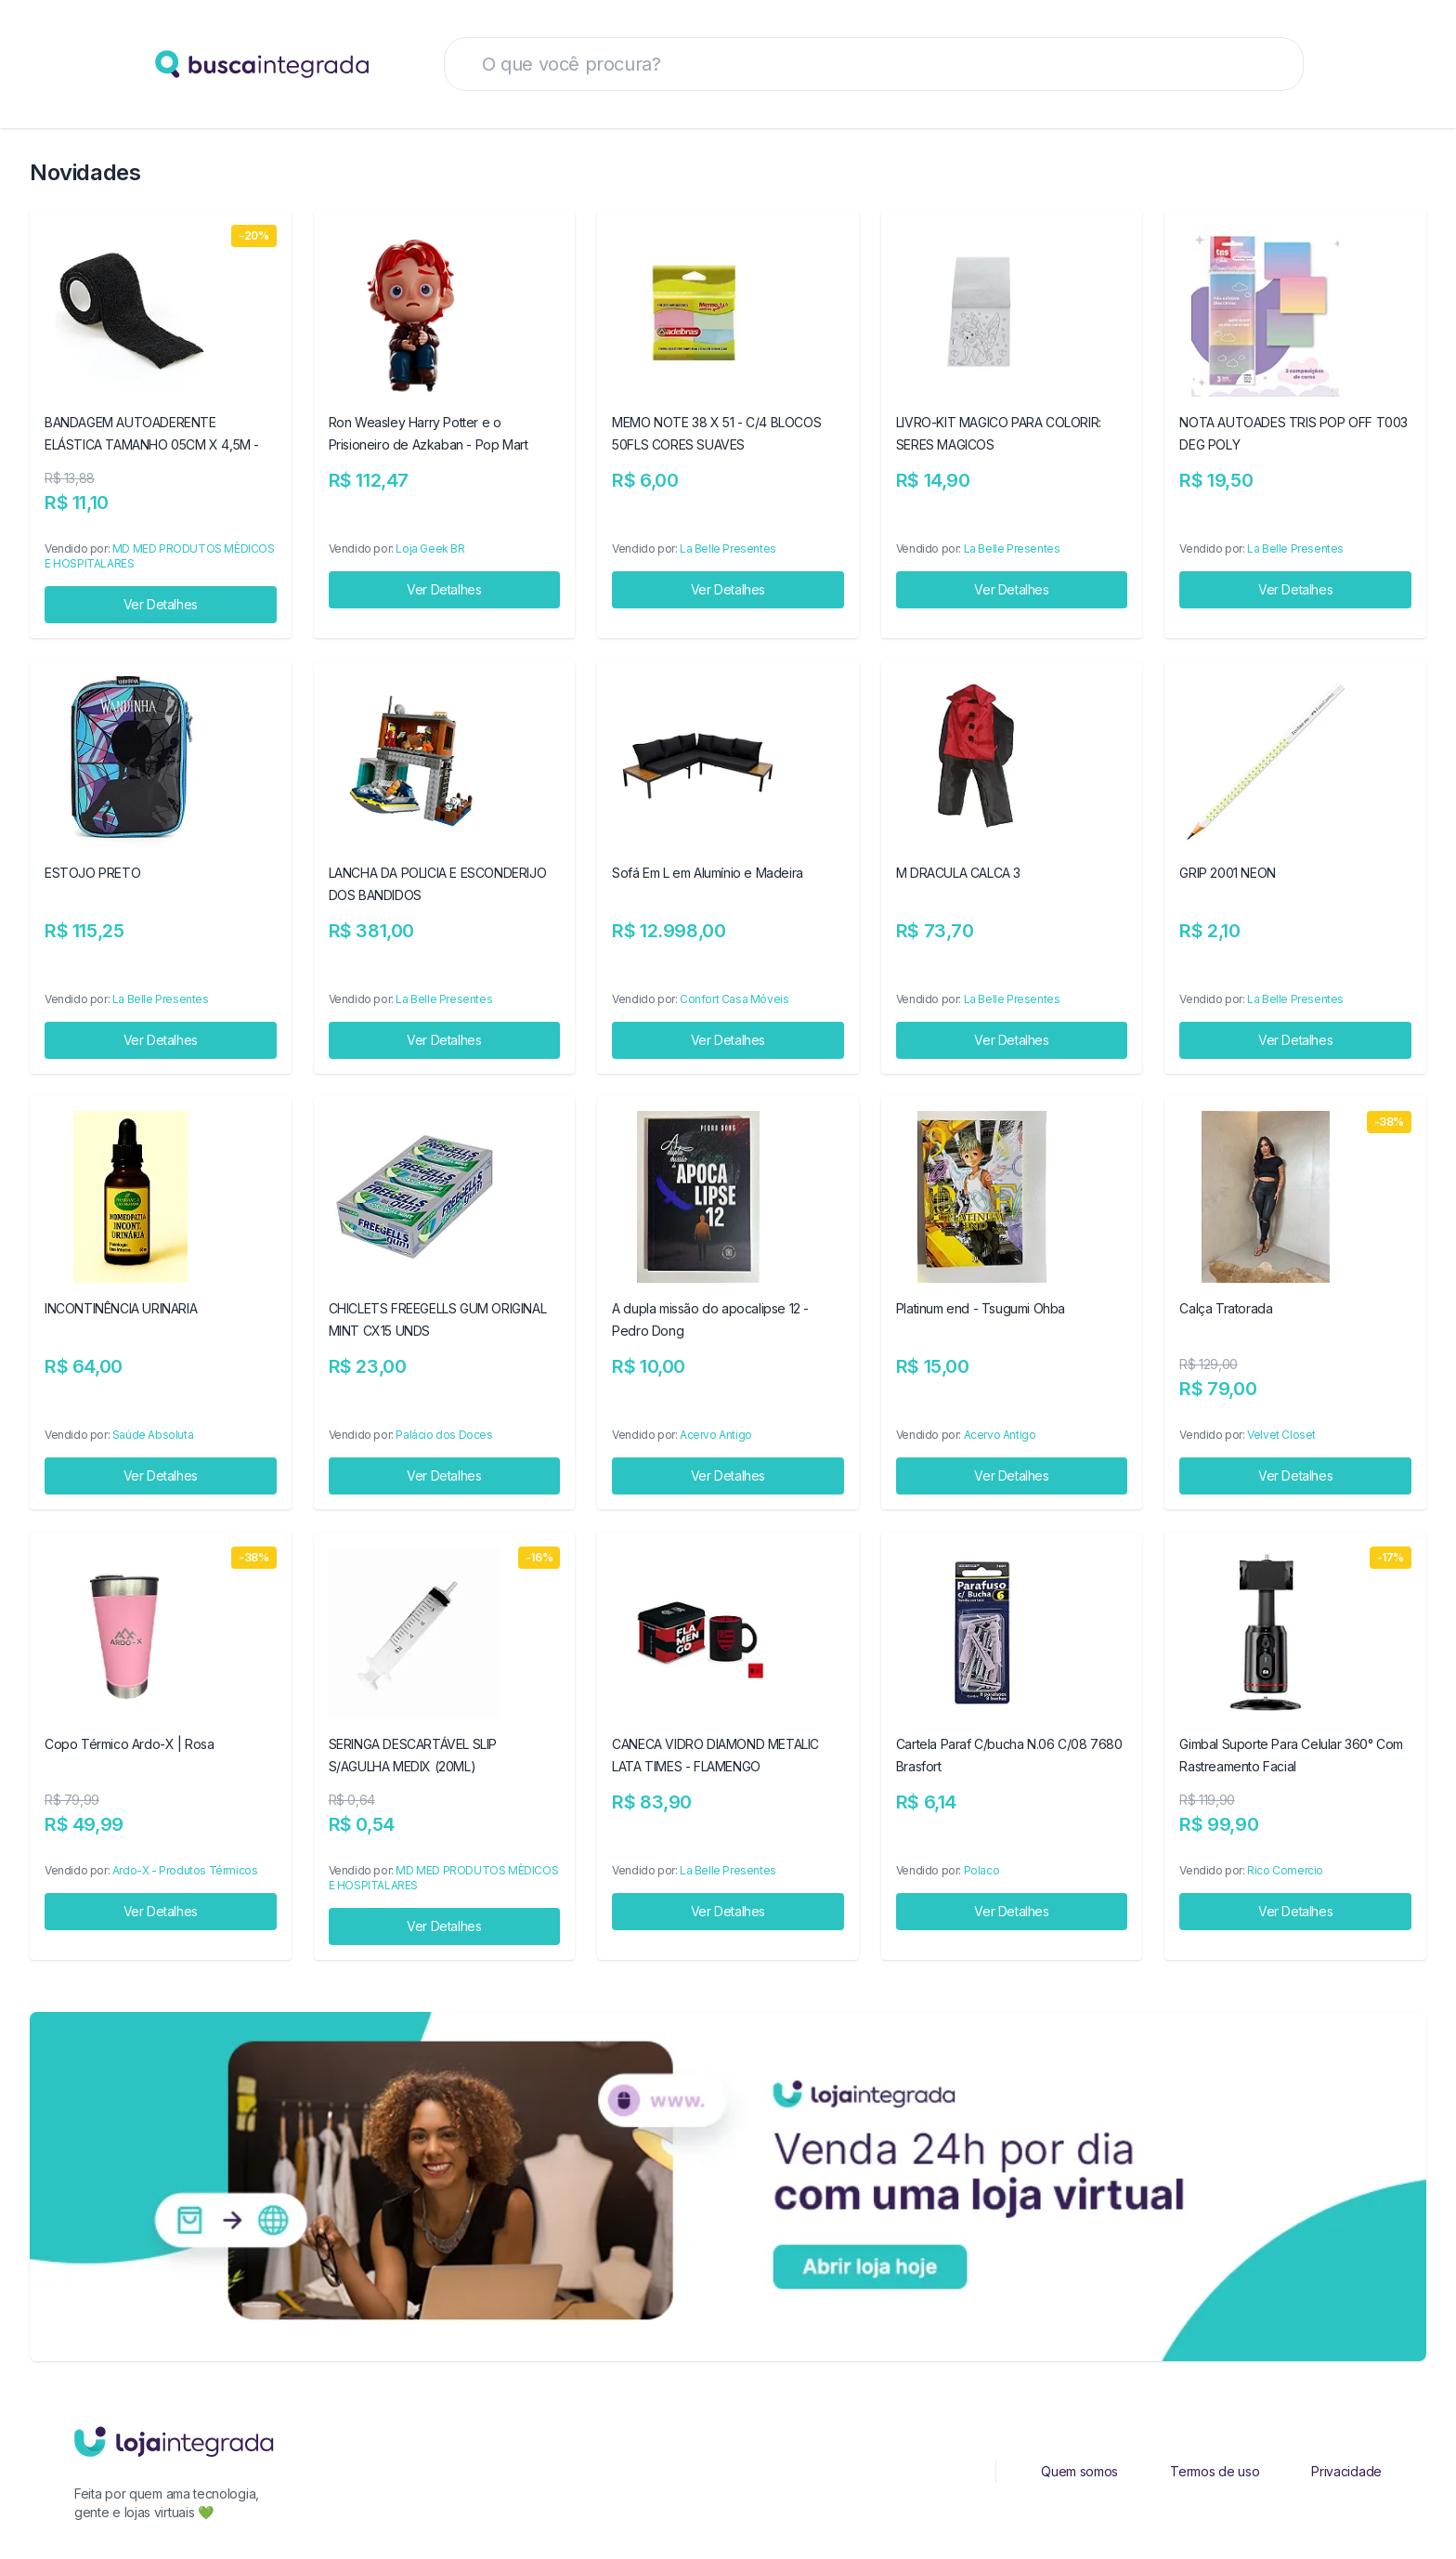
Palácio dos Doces (444, 1435)
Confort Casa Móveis (734, 999)
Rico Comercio (1285, 1870)
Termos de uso (1214, 2471)
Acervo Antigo (716, 1435)
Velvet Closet (1281, 1435)
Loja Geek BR (430, 548)
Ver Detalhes (161, 604)
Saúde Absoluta (152, 1435)
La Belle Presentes (728, 548)
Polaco (982, 1870)
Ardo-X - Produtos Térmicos (185, 1870)
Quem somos (1079, 2471)
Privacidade (1346, 2471)
